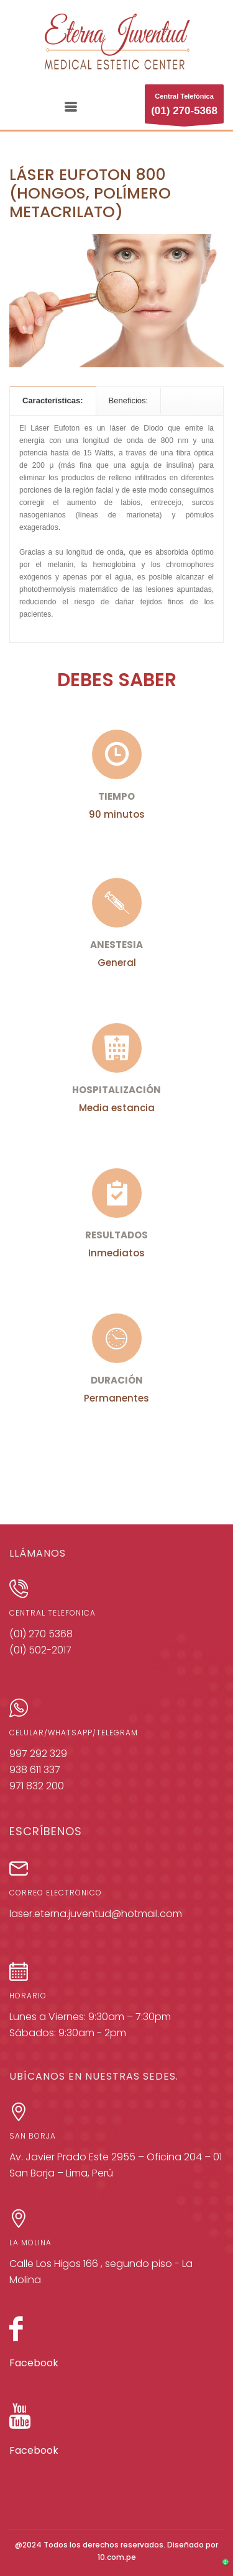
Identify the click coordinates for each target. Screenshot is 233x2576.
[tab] (53, 400)
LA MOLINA (30, 2242)
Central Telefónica (184, 107)
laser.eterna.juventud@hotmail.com (95, 1914)
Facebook (33, 2363)
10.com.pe (117, 2557)
